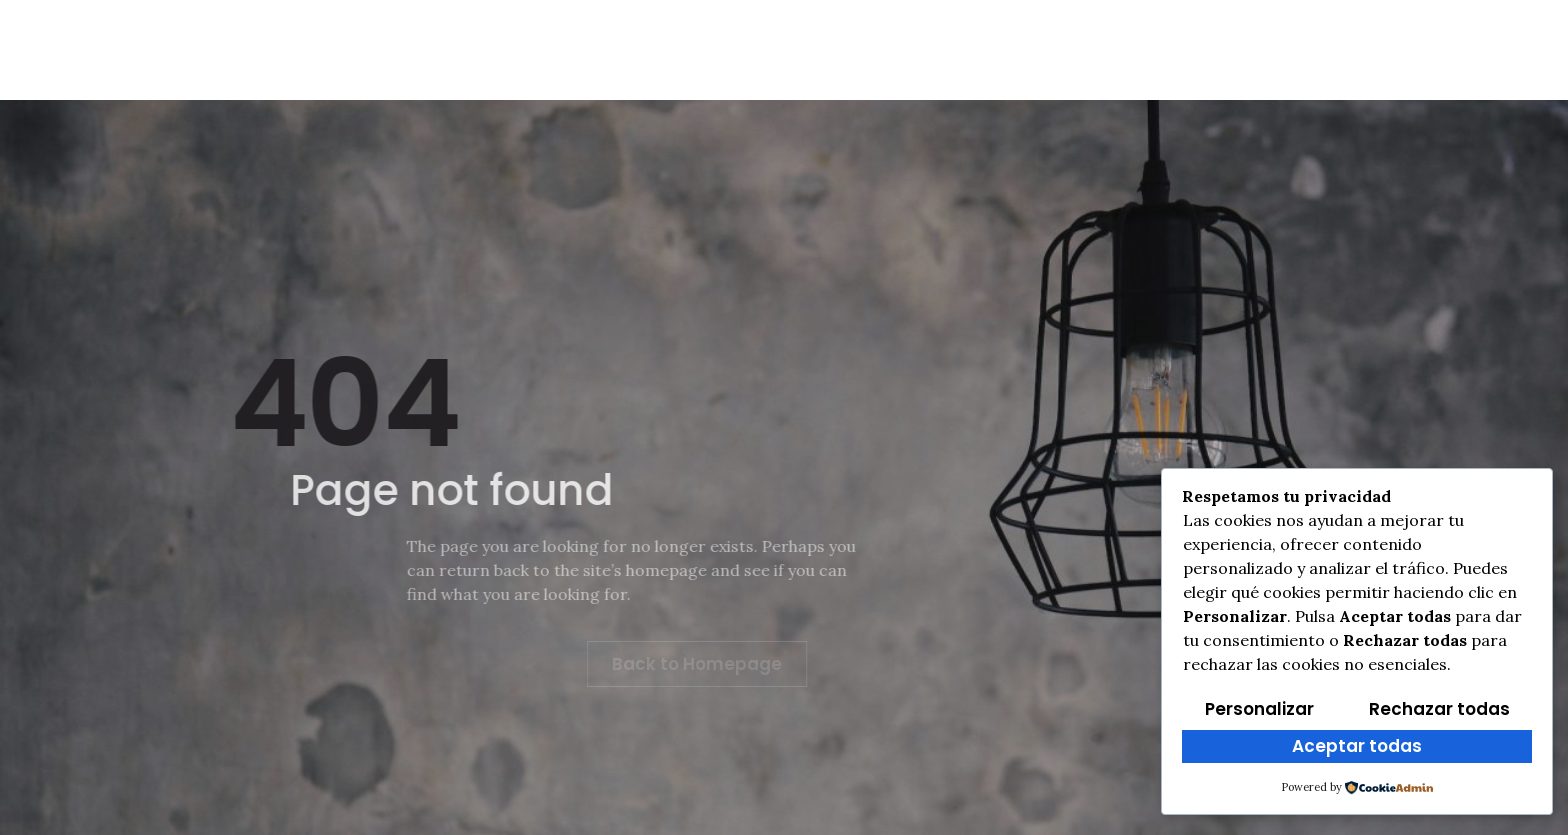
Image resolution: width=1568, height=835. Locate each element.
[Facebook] (1230, 44)
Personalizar (1259, 709)
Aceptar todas (1357, 746)
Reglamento (516, 49)
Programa (1123, 49)
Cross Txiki (662, 49)
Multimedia (987, 49)
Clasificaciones (826, 49)
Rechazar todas (1439, 709)
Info (400, 49)
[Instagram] (1274, 44)
